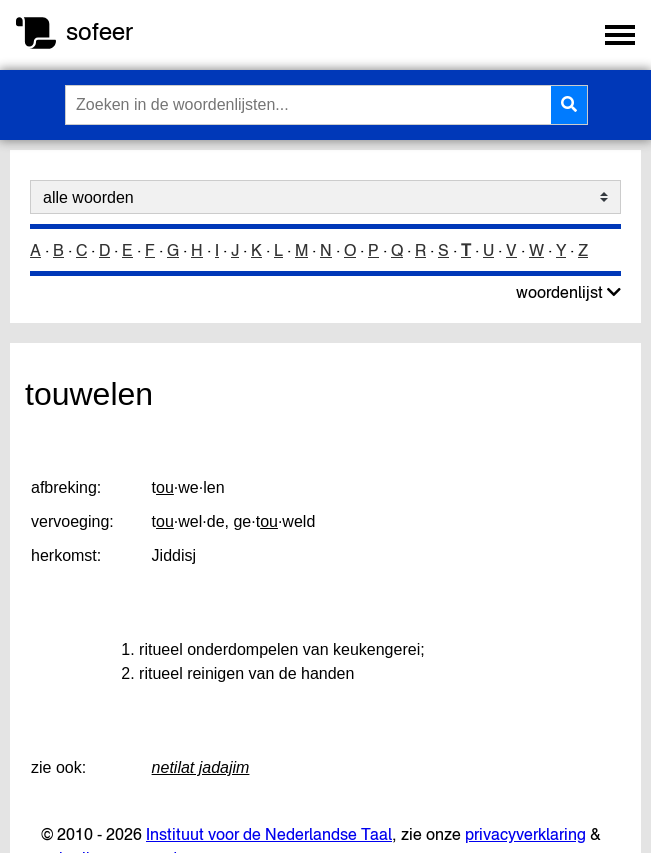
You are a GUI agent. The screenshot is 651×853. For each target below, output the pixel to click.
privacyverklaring (525, 834)
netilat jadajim (201, 767)
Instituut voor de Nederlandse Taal (269, 834)
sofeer (99, 31)
